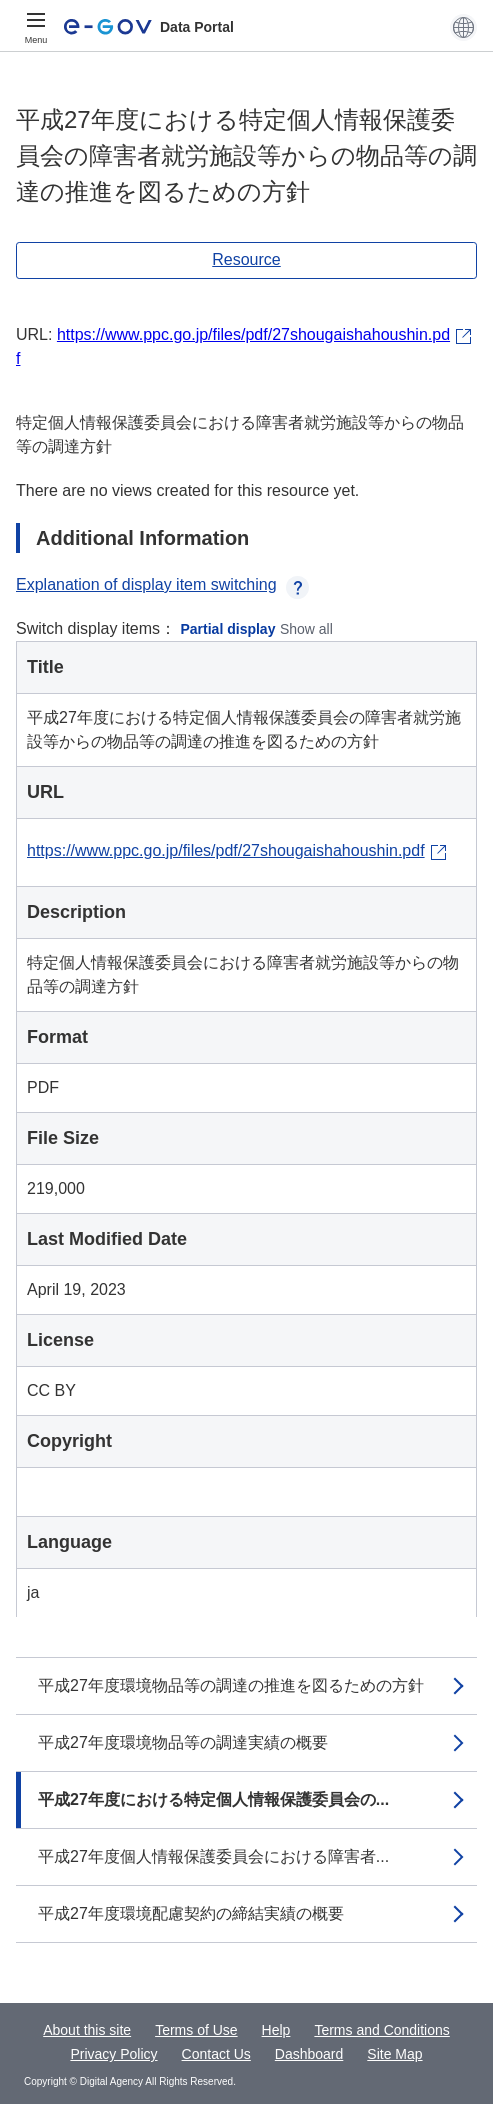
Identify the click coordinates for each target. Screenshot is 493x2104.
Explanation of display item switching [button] (162, 584)
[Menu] (36, 27)
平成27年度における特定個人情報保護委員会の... (213, 1799)
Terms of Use (196, 2030)
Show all (306, 629)
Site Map (394, 2054)
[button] (463, 27)
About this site (87, 2030)
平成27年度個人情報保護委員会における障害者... (213, 1856)
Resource (246, 259)
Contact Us (216, 2054)
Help (276, 2030)
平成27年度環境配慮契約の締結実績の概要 (191, 1913)
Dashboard (309, 2054)
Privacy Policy (113, 2054)
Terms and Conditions (381, 2030)
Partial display (228, 629)
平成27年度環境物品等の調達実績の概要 (183, 1742)
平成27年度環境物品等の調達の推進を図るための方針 (231, 1685)
